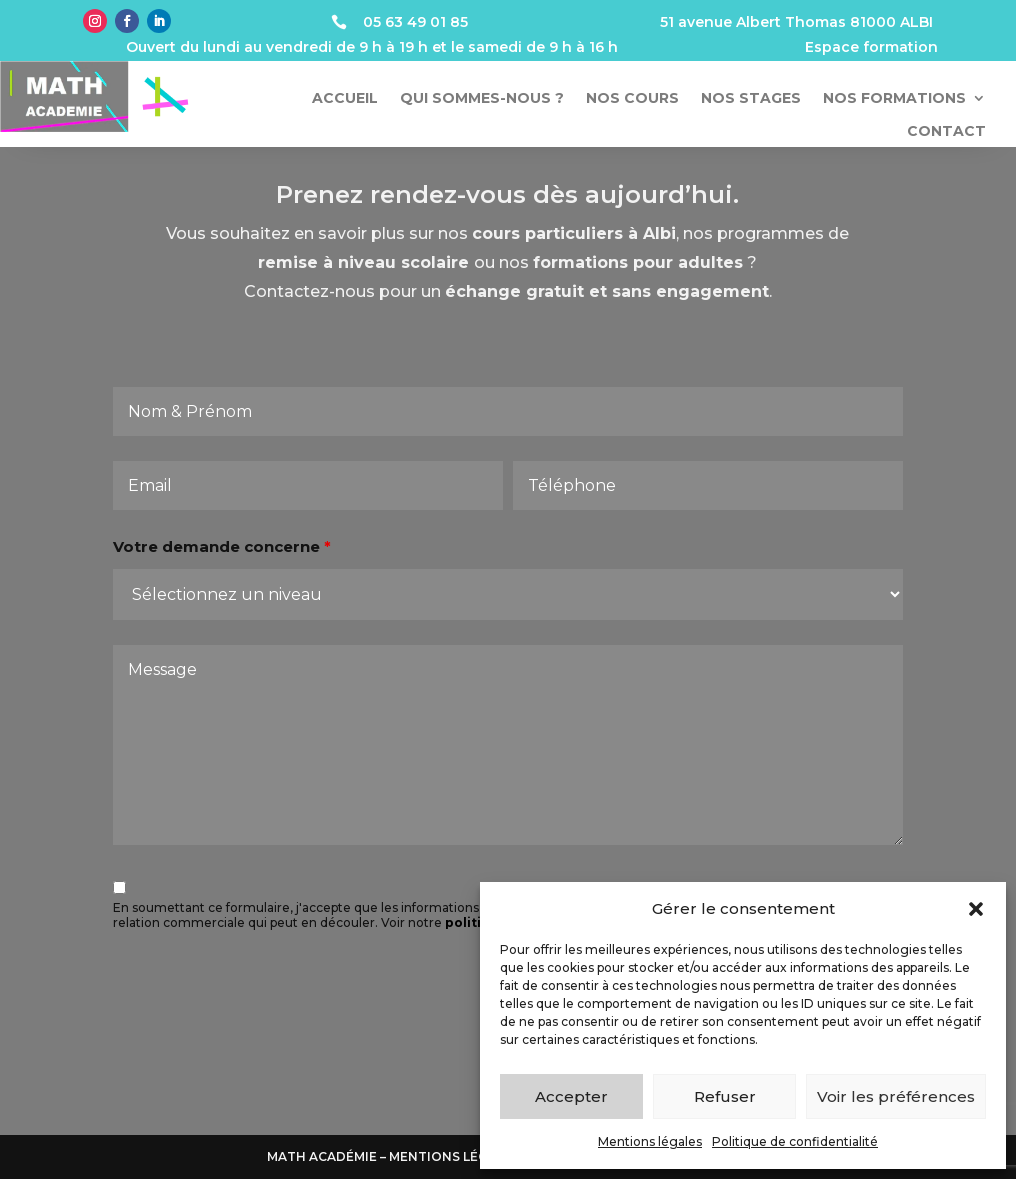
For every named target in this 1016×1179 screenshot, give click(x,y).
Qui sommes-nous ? (482, 98)
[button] (976, 909)
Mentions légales (650, 1141)
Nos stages (751, 98)
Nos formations (894, 98)
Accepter (571, 1096)
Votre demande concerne (228, 560)
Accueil (345, 98)
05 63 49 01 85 (415, 22)
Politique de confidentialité (795, 1141)
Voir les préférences (896, 1096)
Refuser (725, 1096)
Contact (946, 131)
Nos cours (632, 98)
